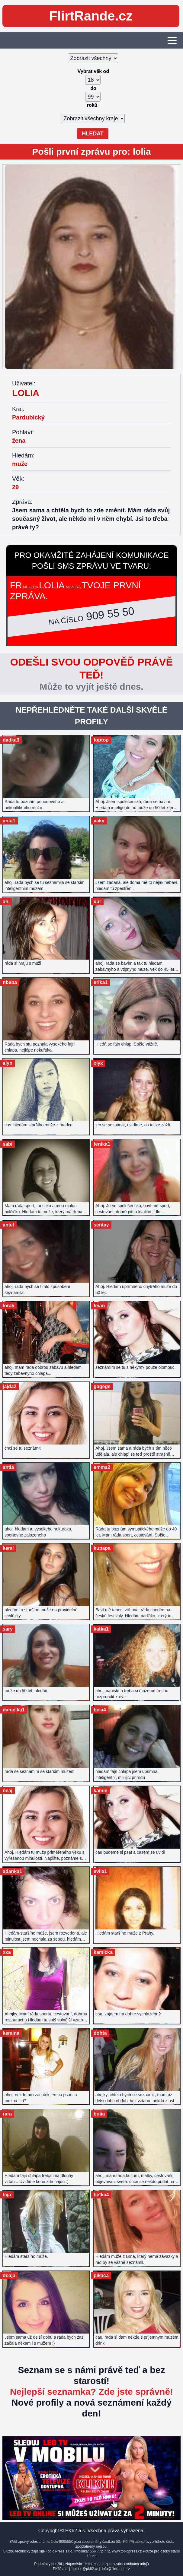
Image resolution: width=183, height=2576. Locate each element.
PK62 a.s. (60, 2569)
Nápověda (74, 2564)
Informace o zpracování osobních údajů (117, 2564)
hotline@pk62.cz (85, 2569)
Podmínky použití (48, 2564)
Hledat (93, 134)
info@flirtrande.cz (116, 2569)
